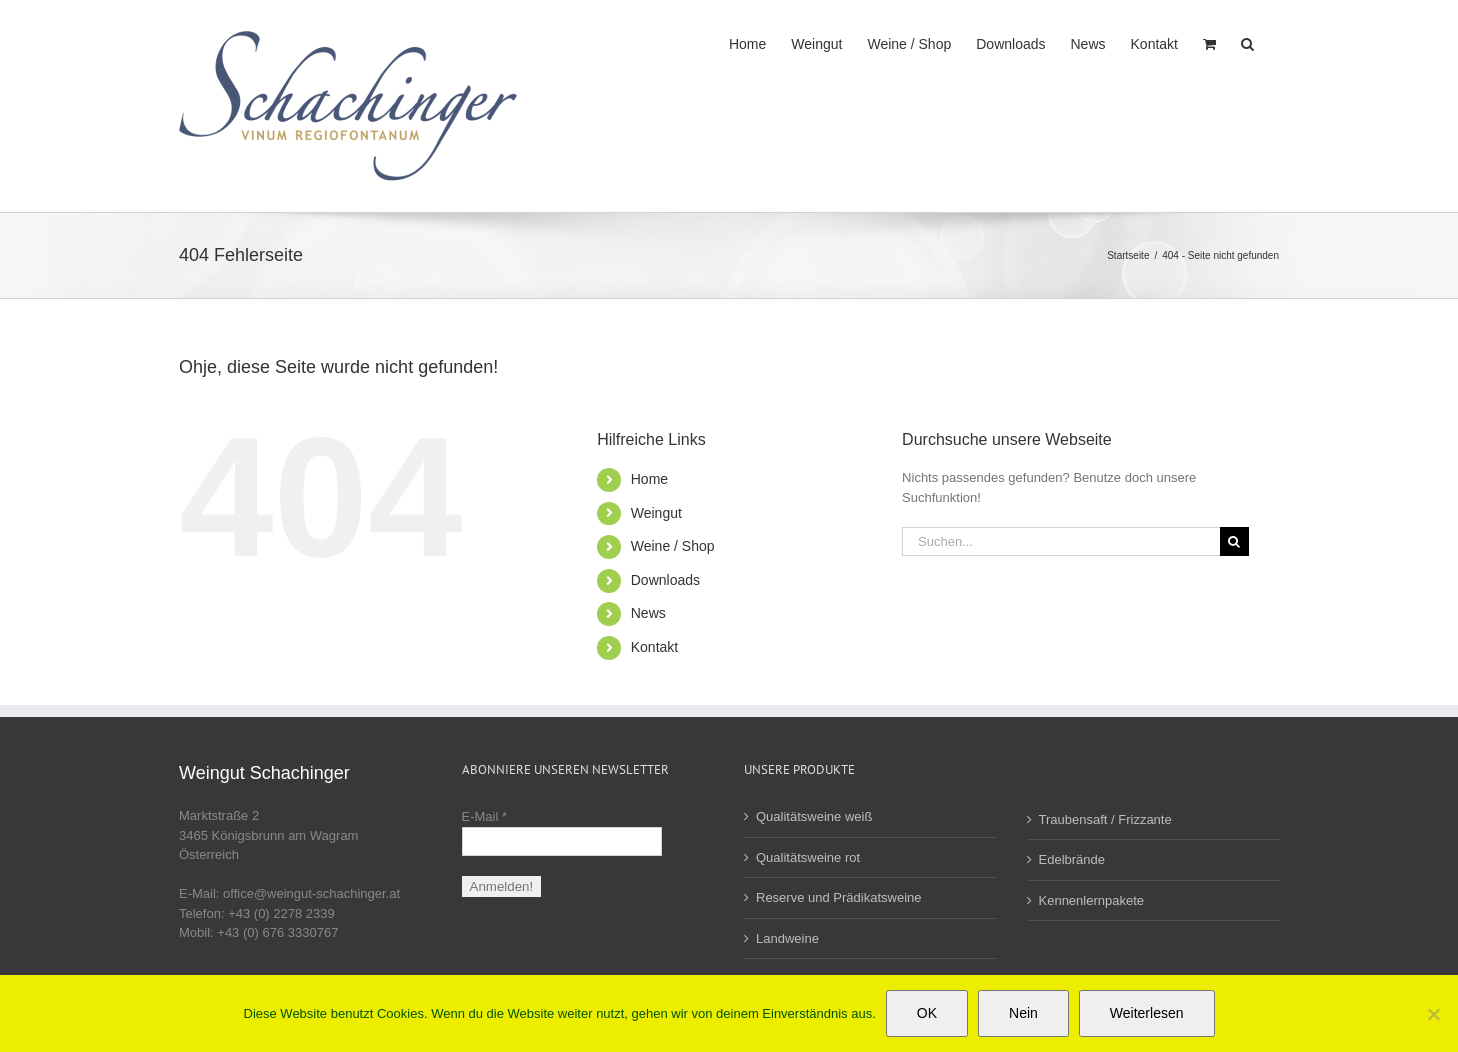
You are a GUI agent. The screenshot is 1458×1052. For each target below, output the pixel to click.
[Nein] (1433, 1014)
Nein (1023, 1013)
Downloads (665, 580)
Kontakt (654, 647)
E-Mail (485, 816)
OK (927, 1013)
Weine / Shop (673, 546)
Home (649, 479)
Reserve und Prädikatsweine (838, 897)
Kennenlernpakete (1092, 900)
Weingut (656, 513)
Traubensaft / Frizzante (1105, 819)
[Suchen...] (1061, 541)
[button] (1247, 42)
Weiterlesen (1147, 1013)
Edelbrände (1072, 859)
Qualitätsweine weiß (814, 816)
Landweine (787, 938)
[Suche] (1234, 541)
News (648, 613)
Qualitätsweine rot (808, 857)
